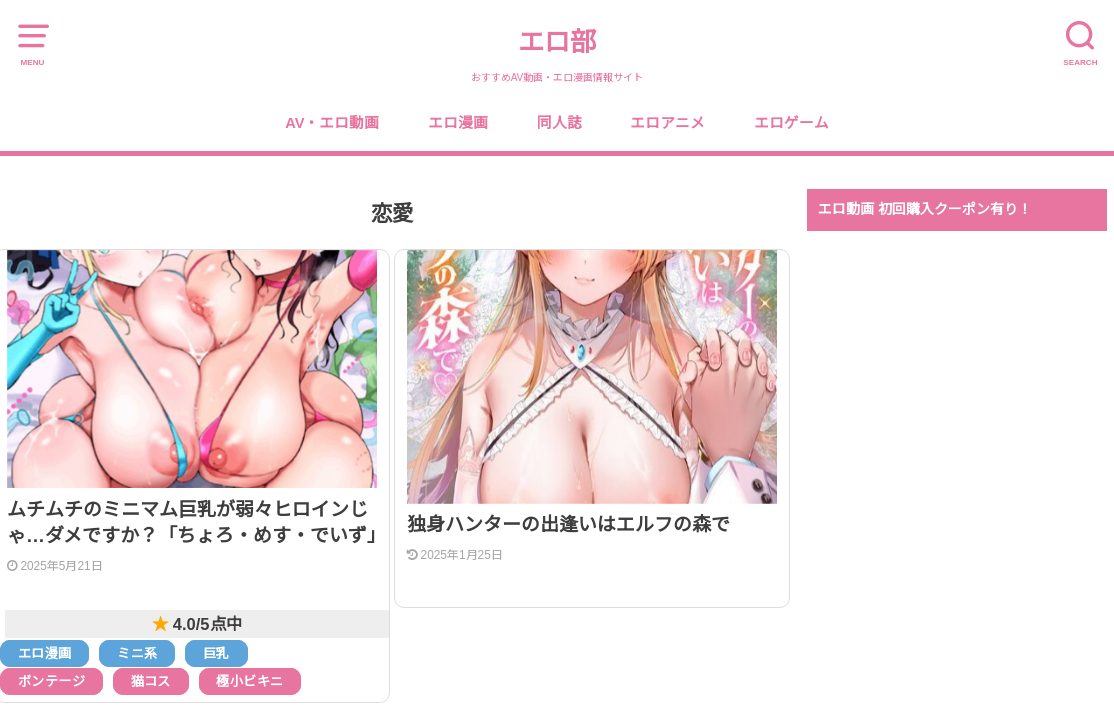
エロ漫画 (458, 123)
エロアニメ (667, 123)
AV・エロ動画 (332, 123)
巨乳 (216, 653)
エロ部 (557, 42)
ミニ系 (137, 653)
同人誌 (559, 123)
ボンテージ (51, 681)
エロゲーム (791, 123)
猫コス (151, 681)
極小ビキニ (249, 681)
